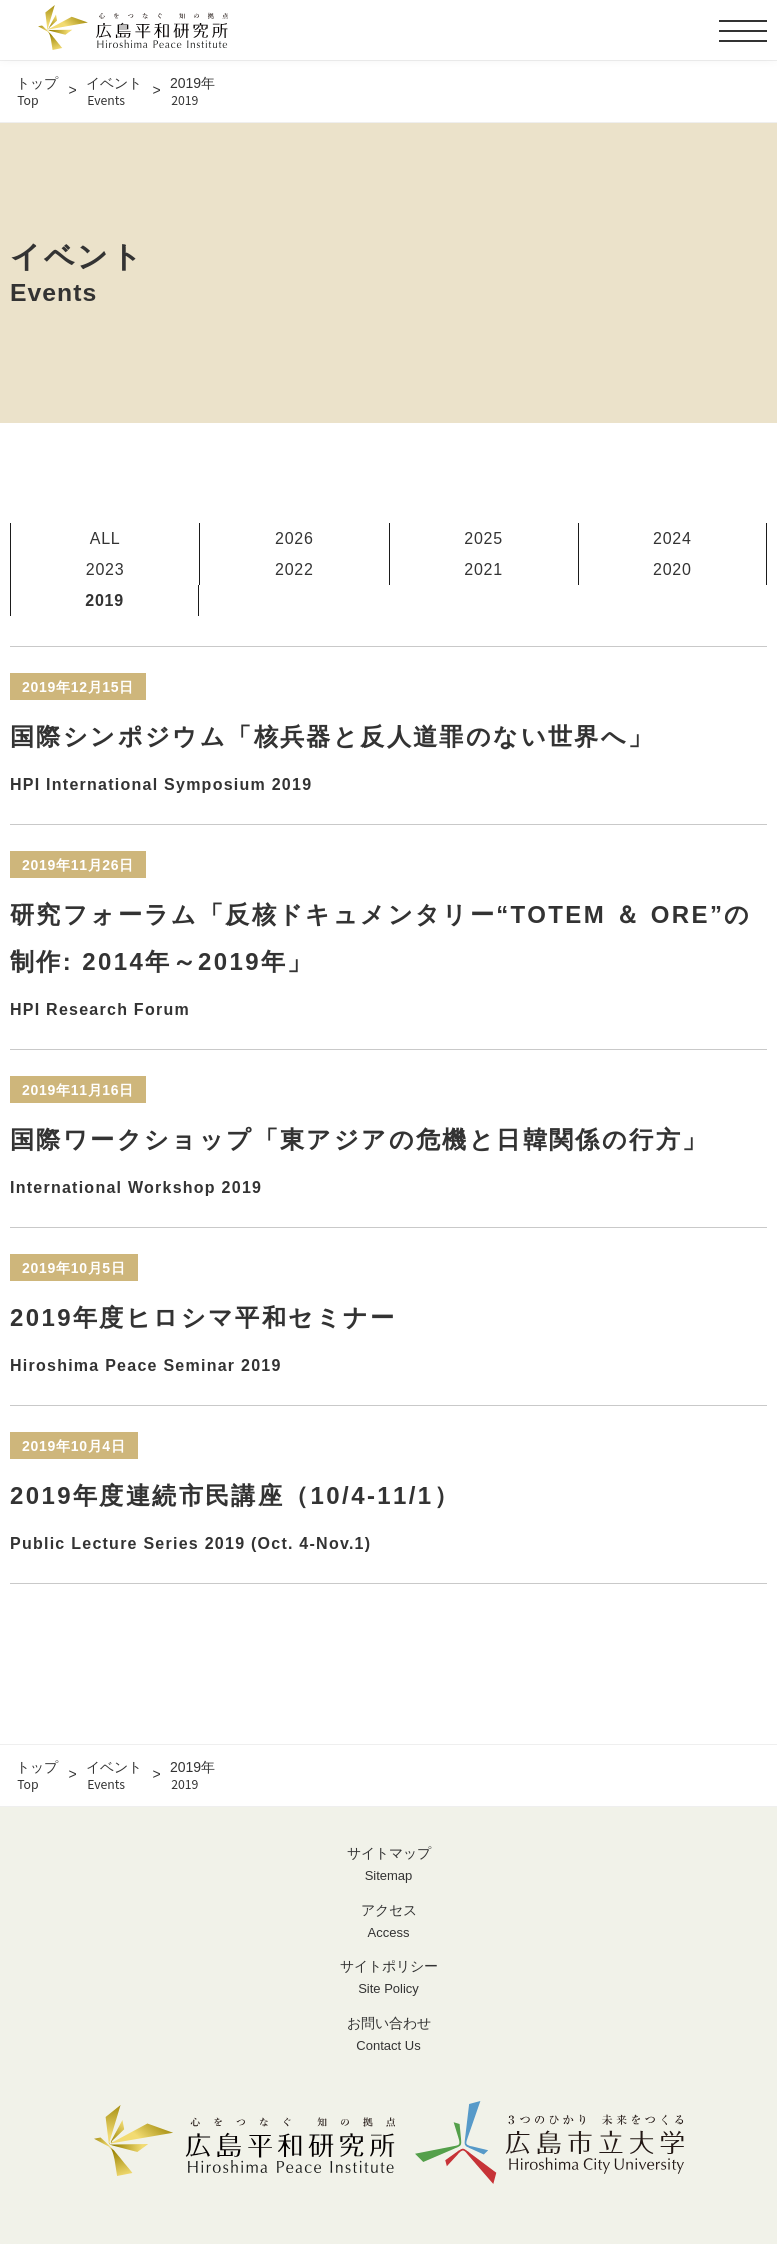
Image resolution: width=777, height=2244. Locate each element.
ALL (105, 538)
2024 (672, 538)
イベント (114, 91)
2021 (483, 569)
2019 (104, 600)
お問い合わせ (388, 2035)
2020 (672, 569)
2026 (294, 538)
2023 (105, 569)
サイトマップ (388, 1865)
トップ (37, 91)
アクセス (388, 1922)
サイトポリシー (388, 1978)
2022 (294, 569)
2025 (483, 538)
